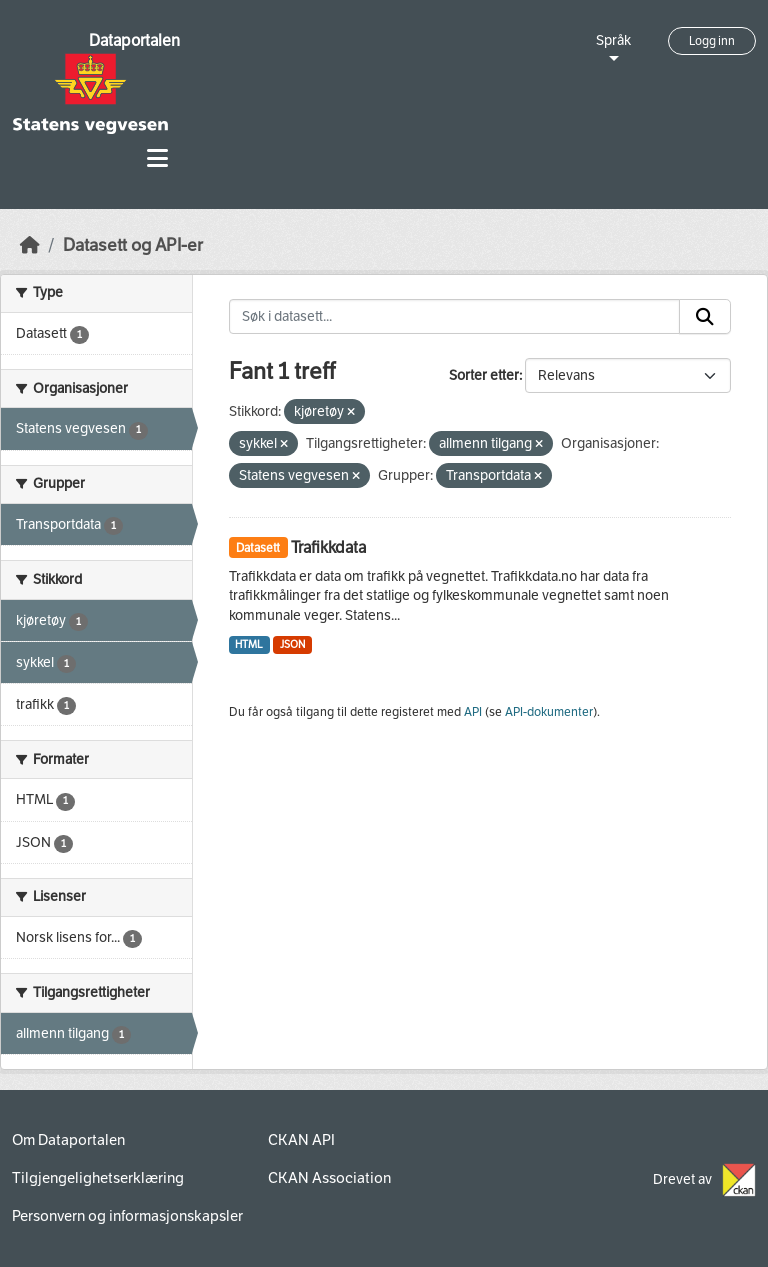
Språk (613, 40)
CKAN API (301, 1140)
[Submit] (705, 317)
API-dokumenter (549, 712)
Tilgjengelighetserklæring (98, 1178)
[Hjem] (30, 245)
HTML (249, 644)
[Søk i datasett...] (455, 317)
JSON (292, 644)
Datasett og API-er (133, 245)
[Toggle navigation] (157, 158)
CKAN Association (329, 1178)
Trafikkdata (328, 547)
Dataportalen (134, 40)
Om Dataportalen (68, 1140)
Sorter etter (484, 375)
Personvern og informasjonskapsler (127, 1216)
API (473, 712)
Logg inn (712, 41)
